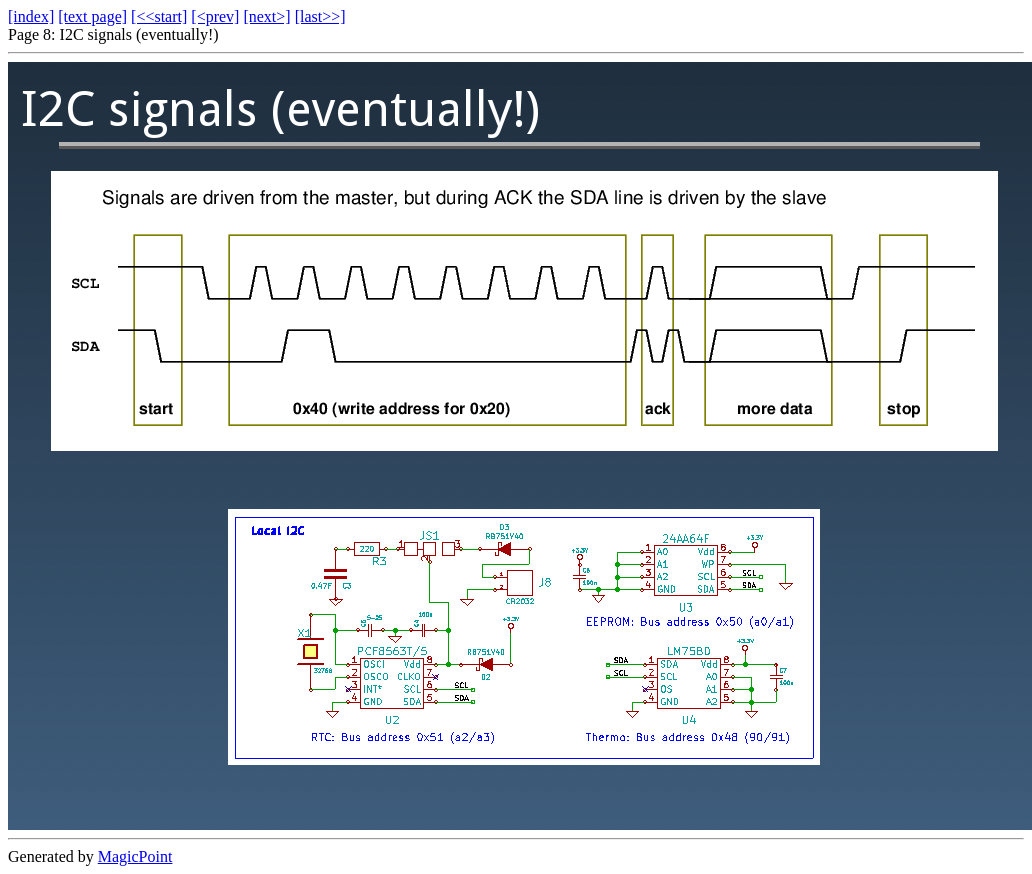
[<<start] (159, 16)
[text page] (92, 16)
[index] (31, 16)
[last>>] (320, 16)
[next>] (266, 16)
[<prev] (215, 16)
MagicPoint (135, 856)
